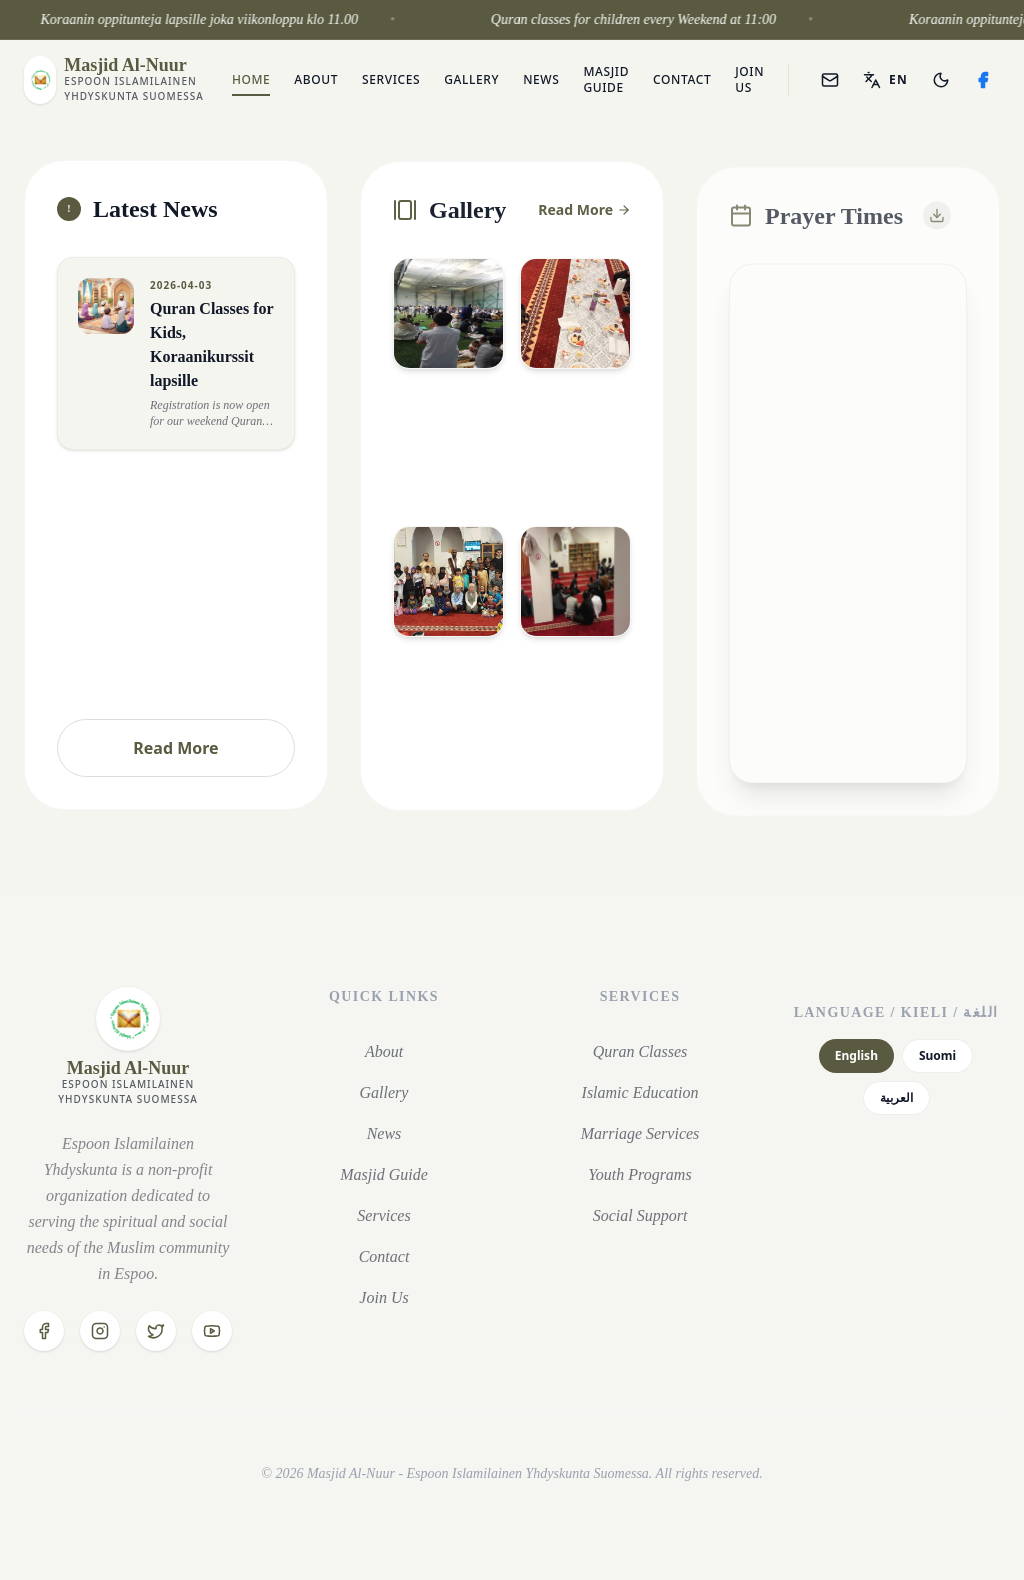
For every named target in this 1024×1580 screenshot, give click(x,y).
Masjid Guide (606, 79)
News (541, 79)
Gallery (471, 79)
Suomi (937, 1055)
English (856, 1055)
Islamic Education (640, 1092)
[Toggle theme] (941, 80)
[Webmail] (830, 80)
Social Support (640, 1215)
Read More (175, 748)
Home (251, 79)
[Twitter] (156, 1331)
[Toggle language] (885, 80)
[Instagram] (100, 1331)
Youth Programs (639, 1174)
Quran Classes (640, 1051)
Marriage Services (640, 1133)
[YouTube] (212, 1331)
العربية (896, 1097)
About (316, 79)
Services (391, 79)
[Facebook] (983, 80)
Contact (682, 79)
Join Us (749, 79)
